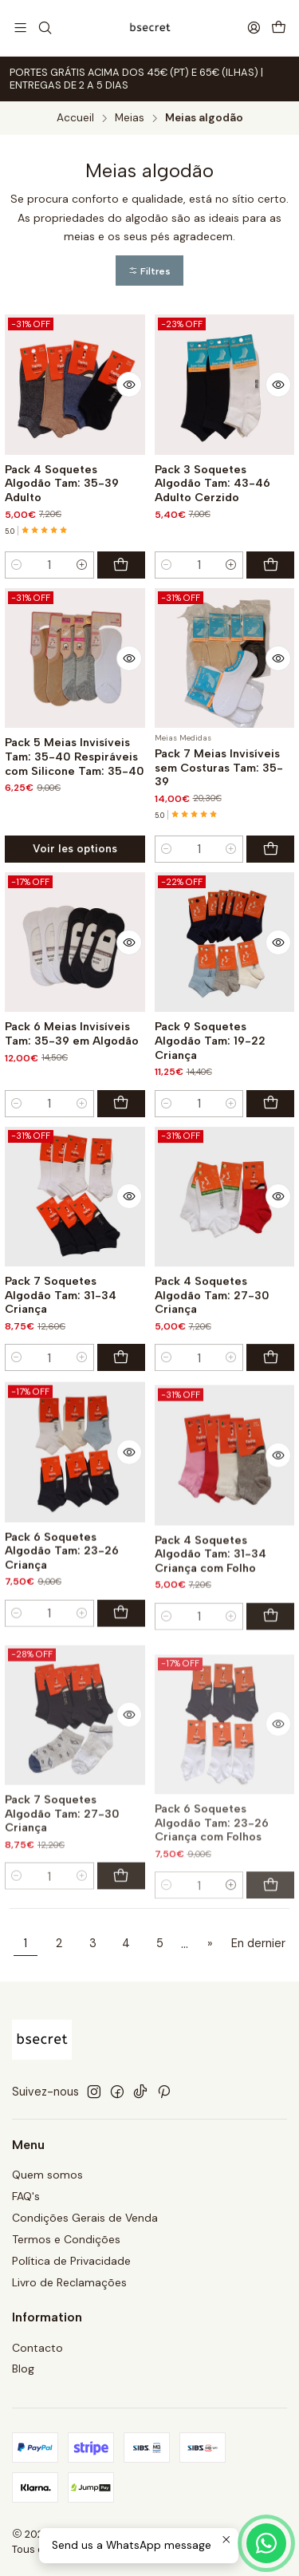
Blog (23, 2368)
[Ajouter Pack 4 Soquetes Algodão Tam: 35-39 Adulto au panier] (121, 565)
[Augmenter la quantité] (82, 565)
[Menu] (20, 27)
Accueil (75, 118)
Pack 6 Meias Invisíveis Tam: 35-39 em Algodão (72, 1112)
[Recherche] (44, 27)
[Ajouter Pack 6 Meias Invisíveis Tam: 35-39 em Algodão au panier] (121, 1181)
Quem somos (47, 2174)
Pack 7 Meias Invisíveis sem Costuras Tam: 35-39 (219, 830)
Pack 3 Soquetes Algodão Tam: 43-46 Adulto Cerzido (212, 483)
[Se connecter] (254, 27)
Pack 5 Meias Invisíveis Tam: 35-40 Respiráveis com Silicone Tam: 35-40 (74, 797)
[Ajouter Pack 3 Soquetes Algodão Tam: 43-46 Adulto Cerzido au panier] (270, 565)
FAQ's (26, 2196)
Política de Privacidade (71, 2261)
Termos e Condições (66, 2239)
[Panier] (278, 28)
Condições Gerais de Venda (85, 2218)
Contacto (37, 2348)
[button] (149, 270)
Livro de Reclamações (69, 2282)
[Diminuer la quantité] (17, 565)
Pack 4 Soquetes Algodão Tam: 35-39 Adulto (62, 483)
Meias (129, 118)
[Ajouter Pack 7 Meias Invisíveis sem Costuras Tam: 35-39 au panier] (270, 911)
